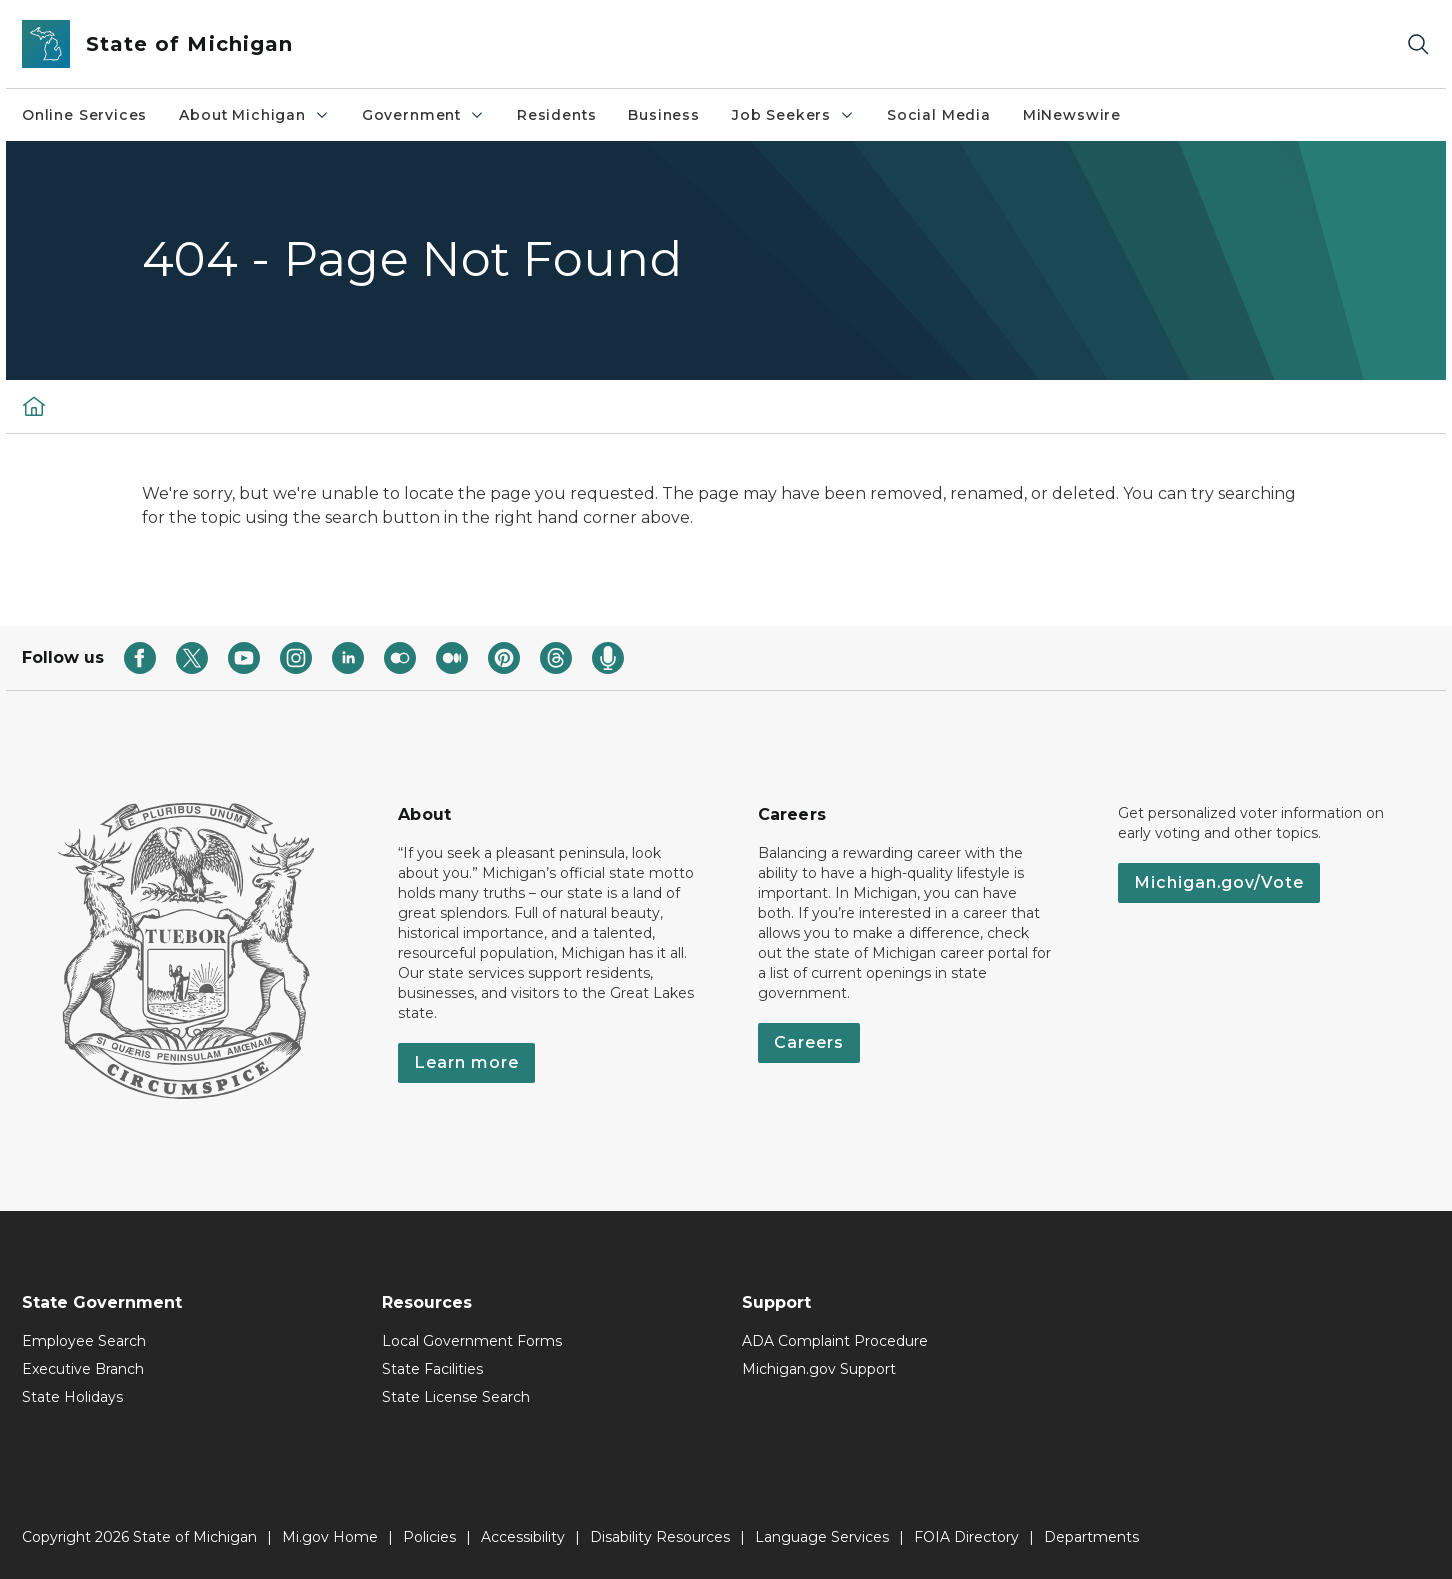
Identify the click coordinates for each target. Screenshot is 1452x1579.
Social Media (939, 115)
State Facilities (432, 1369)
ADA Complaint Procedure (835, 1341)
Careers (809, 1042)
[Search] (1418, 44)
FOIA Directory (966, 1537)
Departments (1091, 1537)
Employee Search (84, 1341)
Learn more (466, 1062)
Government (423, 115)
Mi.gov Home (330, 1537)
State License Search (456, 1397)
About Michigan (254, 115)
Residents (556, 115)
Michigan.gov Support (819, 1369)
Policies (429, 1537)
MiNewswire (1072, 115)
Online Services (84, 115)
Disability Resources (660, 1537)
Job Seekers (793, 115)
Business (664, 115)
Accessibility (523, 1537)
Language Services (822, 1537)
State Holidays (72, 1397)
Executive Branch (83, 1369)
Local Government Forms (472, 1341)
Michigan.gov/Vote (1219, 882)
